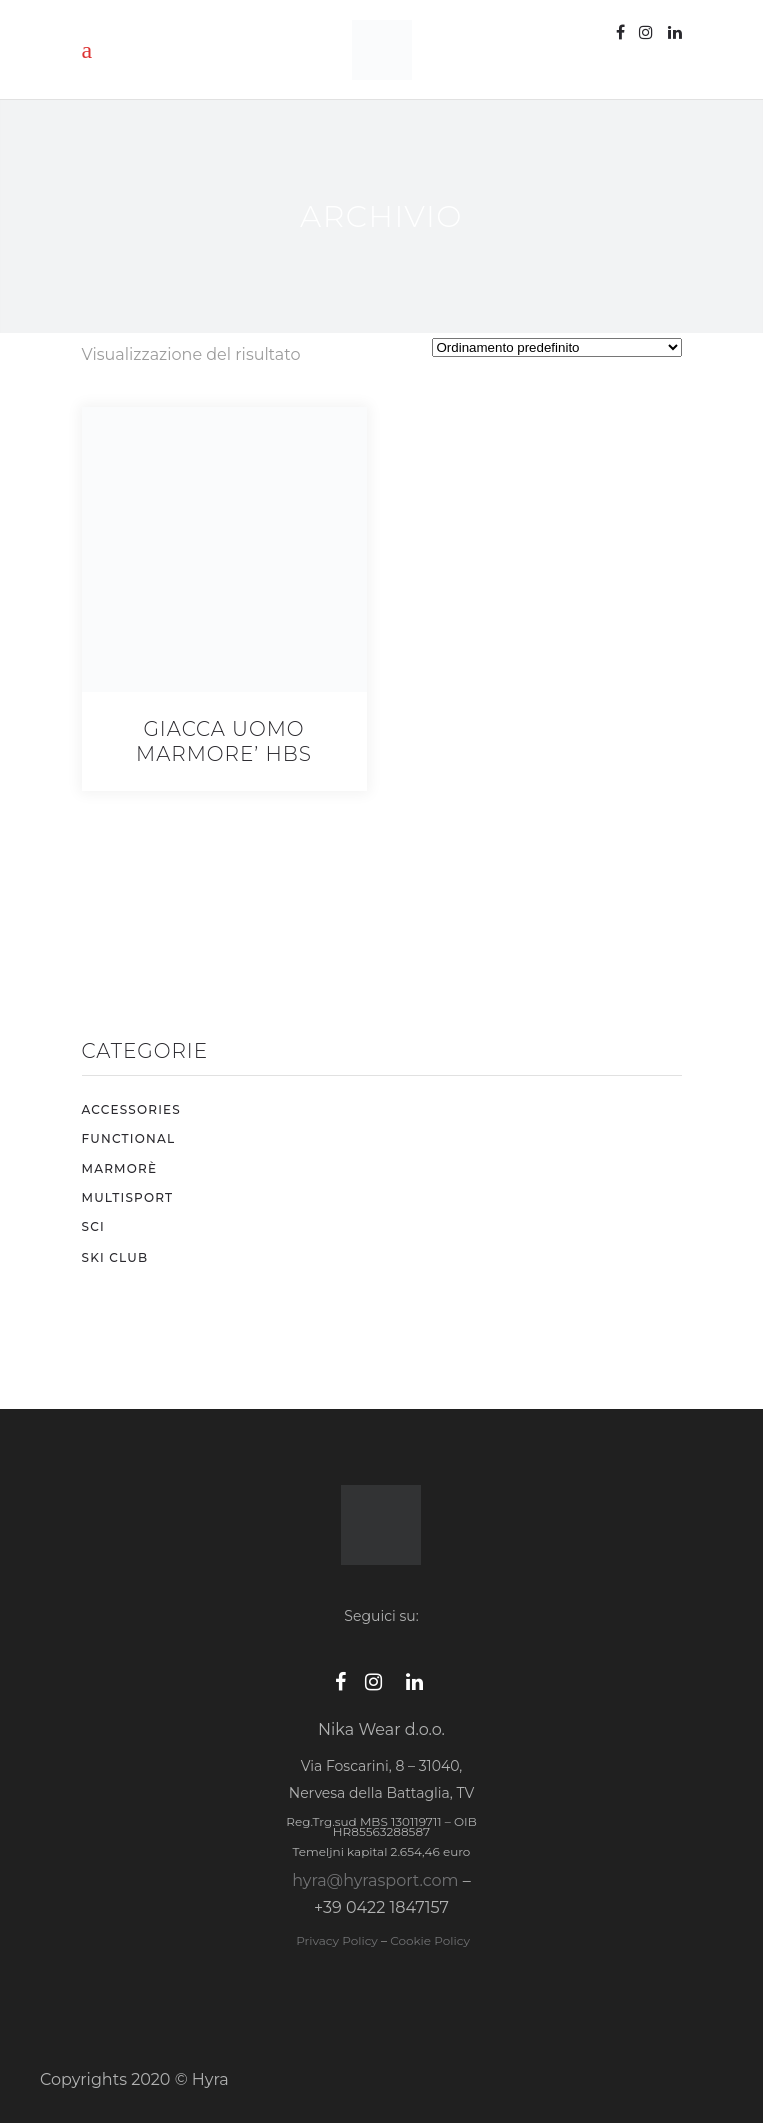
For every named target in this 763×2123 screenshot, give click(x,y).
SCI (93, 1226)
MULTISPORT (128, 1197)
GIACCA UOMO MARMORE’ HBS (224, 741)
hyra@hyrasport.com (375, 1880)
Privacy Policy (335, 1940)
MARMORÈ (120, 1168)
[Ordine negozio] (557, 347)
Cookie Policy (430, 1940)
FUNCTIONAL (129, 1138)
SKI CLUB (115, 1257)
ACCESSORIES (132, 1109)
